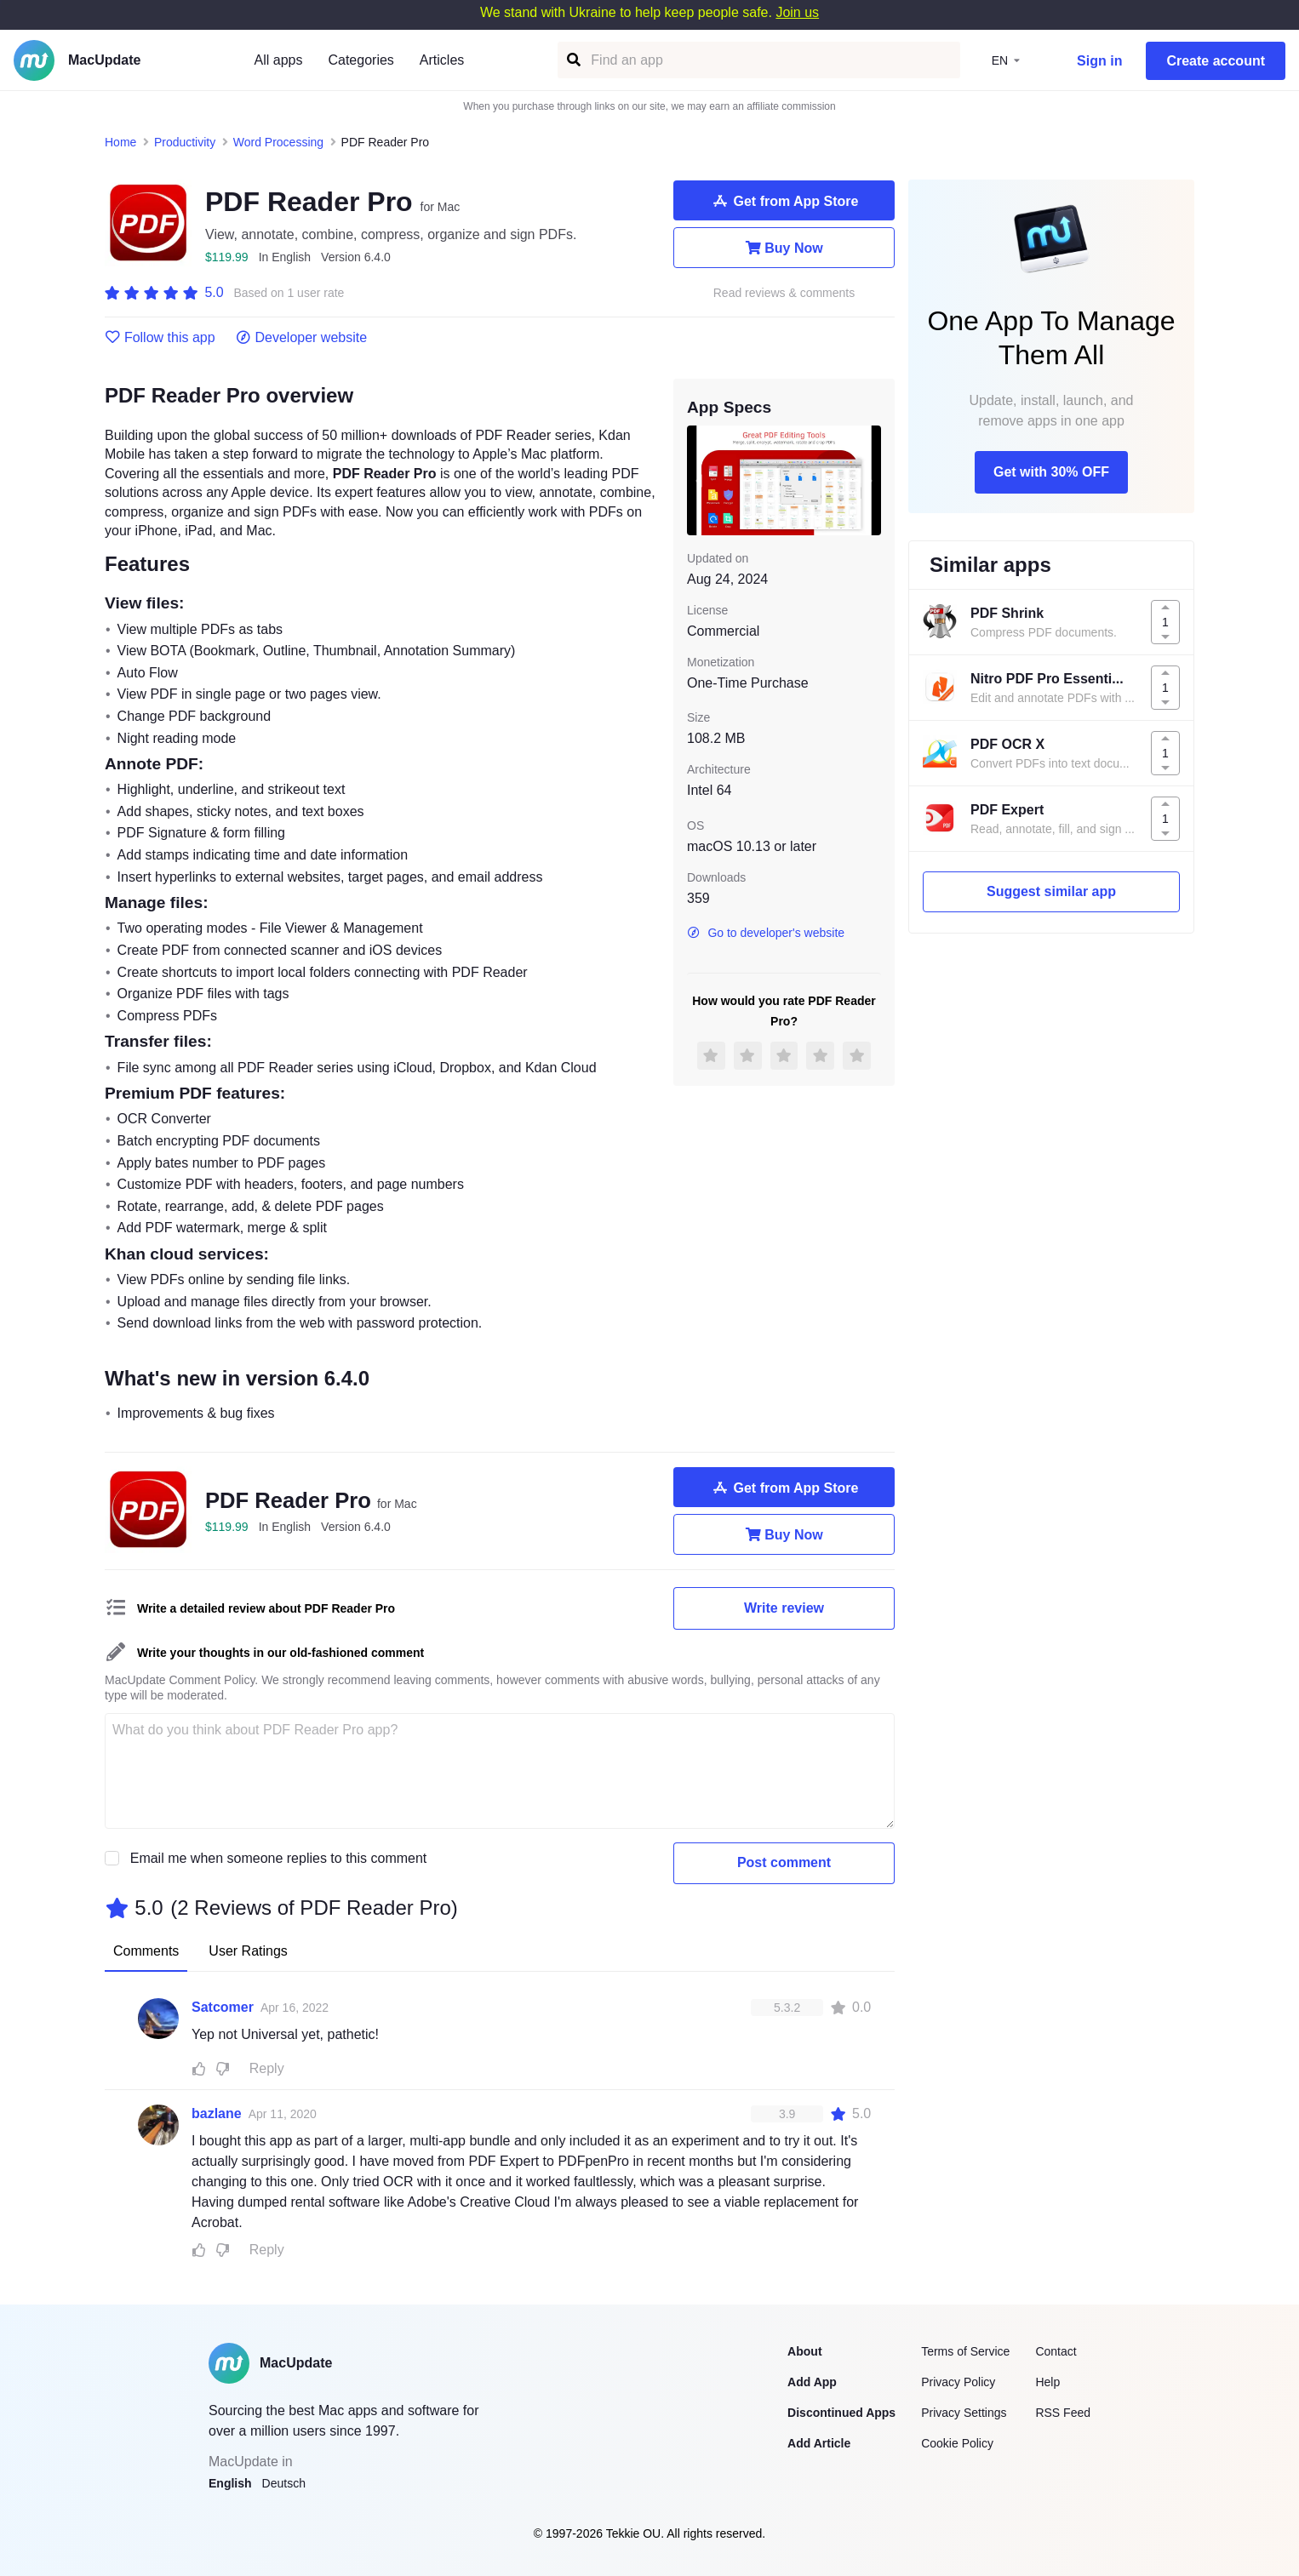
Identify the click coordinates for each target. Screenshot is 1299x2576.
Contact (1055, 2351)
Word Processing (278, 142)
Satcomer (223, 2007)
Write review (784, 1608)
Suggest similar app (1051, 891)
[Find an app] (572, 60)
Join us (797, 12)
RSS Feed (1062, 2412)
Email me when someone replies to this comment (278, 1858)
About (804, 2351)
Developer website (302, 338)
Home (120, 142)
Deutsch (284, 2483)
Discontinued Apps (841, 2412)
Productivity (184, 142)
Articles (442, 60)
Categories (360, 60)
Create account (1215, 61)
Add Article (818, 2443)
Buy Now (783, 247)
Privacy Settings (963, 2412)
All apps (279, 60)
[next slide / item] (869, 480)
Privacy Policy (958, 2382)
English (230, 2483)
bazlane (217, 2113)
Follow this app (160, 338)
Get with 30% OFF (1051, 472)
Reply (266, 2068)
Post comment (784, 1862)
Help (1047, 2382)
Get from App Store (784, 201)
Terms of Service (965, 2351)
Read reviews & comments (784, 293)
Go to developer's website (765, 932)
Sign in (1099, 61)
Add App (812, 2382)
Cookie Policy (957, 2443)
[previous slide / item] (699, 480)
